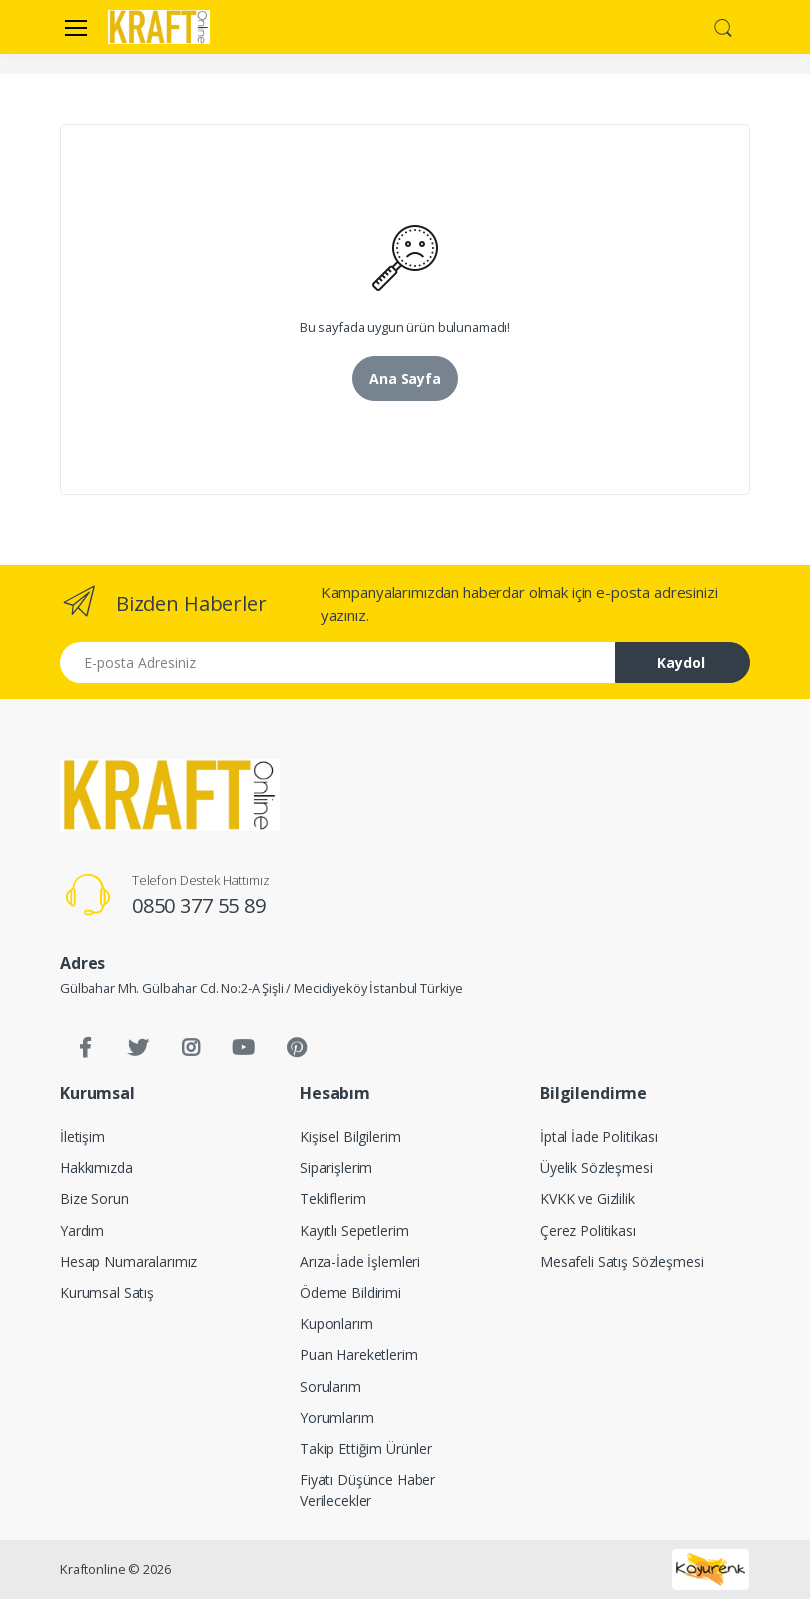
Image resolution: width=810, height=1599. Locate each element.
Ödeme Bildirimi (350, 1292)
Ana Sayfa (405, 378)
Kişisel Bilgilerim (350, 1136)
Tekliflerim (332, 1198)
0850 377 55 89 (199, 905)
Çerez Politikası (588, 1230)
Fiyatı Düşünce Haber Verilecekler (367, 1490)
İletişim (82, 1136)
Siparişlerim (336, 1167)
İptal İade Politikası (599, 1136)
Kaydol (681, 662)
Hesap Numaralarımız (128, 1261)
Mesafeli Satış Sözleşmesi (621, 1261)
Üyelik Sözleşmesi (596, 1167)
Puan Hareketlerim (359, 1354)
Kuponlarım (336, 1323)
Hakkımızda (96, 1167)
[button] (723, 25)
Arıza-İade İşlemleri (360, 1261)
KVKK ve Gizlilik (587, 1198)
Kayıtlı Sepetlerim (354, 1230)
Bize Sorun (94, 1198)
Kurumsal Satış (107, 1292)
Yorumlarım (337, 1417)
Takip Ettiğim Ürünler (366, 1448)
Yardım (82, 1230)
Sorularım (330, 1386)
